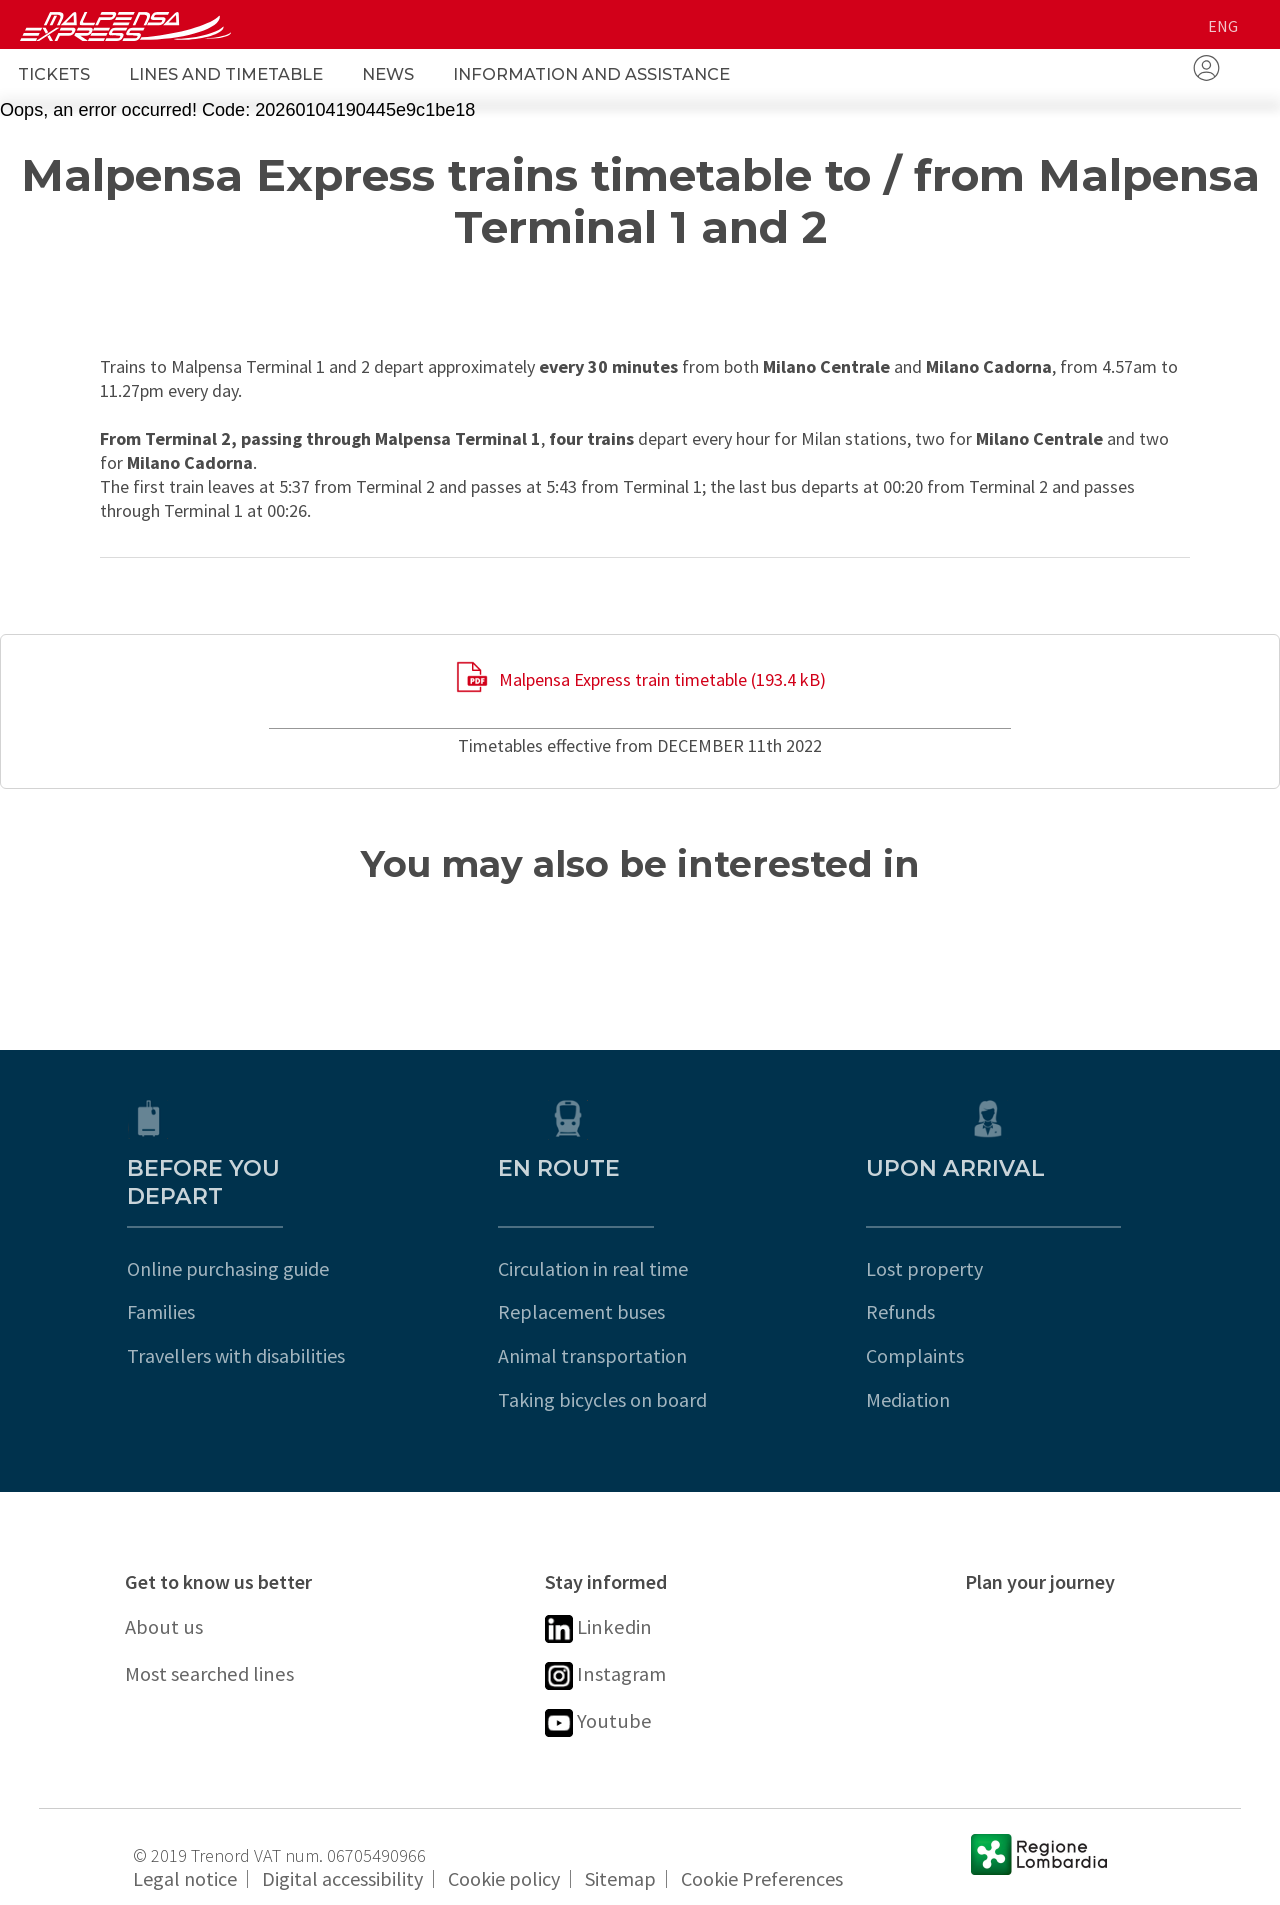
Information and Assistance (591, 74)
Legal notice (185, 1861)
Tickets (54, 74)
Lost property (1023, 1240)
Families (159, 1283)
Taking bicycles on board (649, 1371)
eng (1223, 26)
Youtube (600, 1704)
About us (167, 1601)
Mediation (1007, 1371)
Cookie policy (504, 1861)
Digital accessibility (342, 1861)
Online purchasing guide (226, 1240)
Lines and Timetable (226, 74)
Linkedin (602, 1602)
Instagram (608, 1653)
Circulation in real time (640, 1240)
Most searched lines (218, 1652)
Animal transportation (639, 1327)
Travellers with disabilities (234, 1327)
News (388, 74)
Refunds (999, 1283)
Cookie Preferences (762, 1861)
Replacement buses (628, 1283)
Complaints (1014, 1327)
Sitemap (620, 1861)
